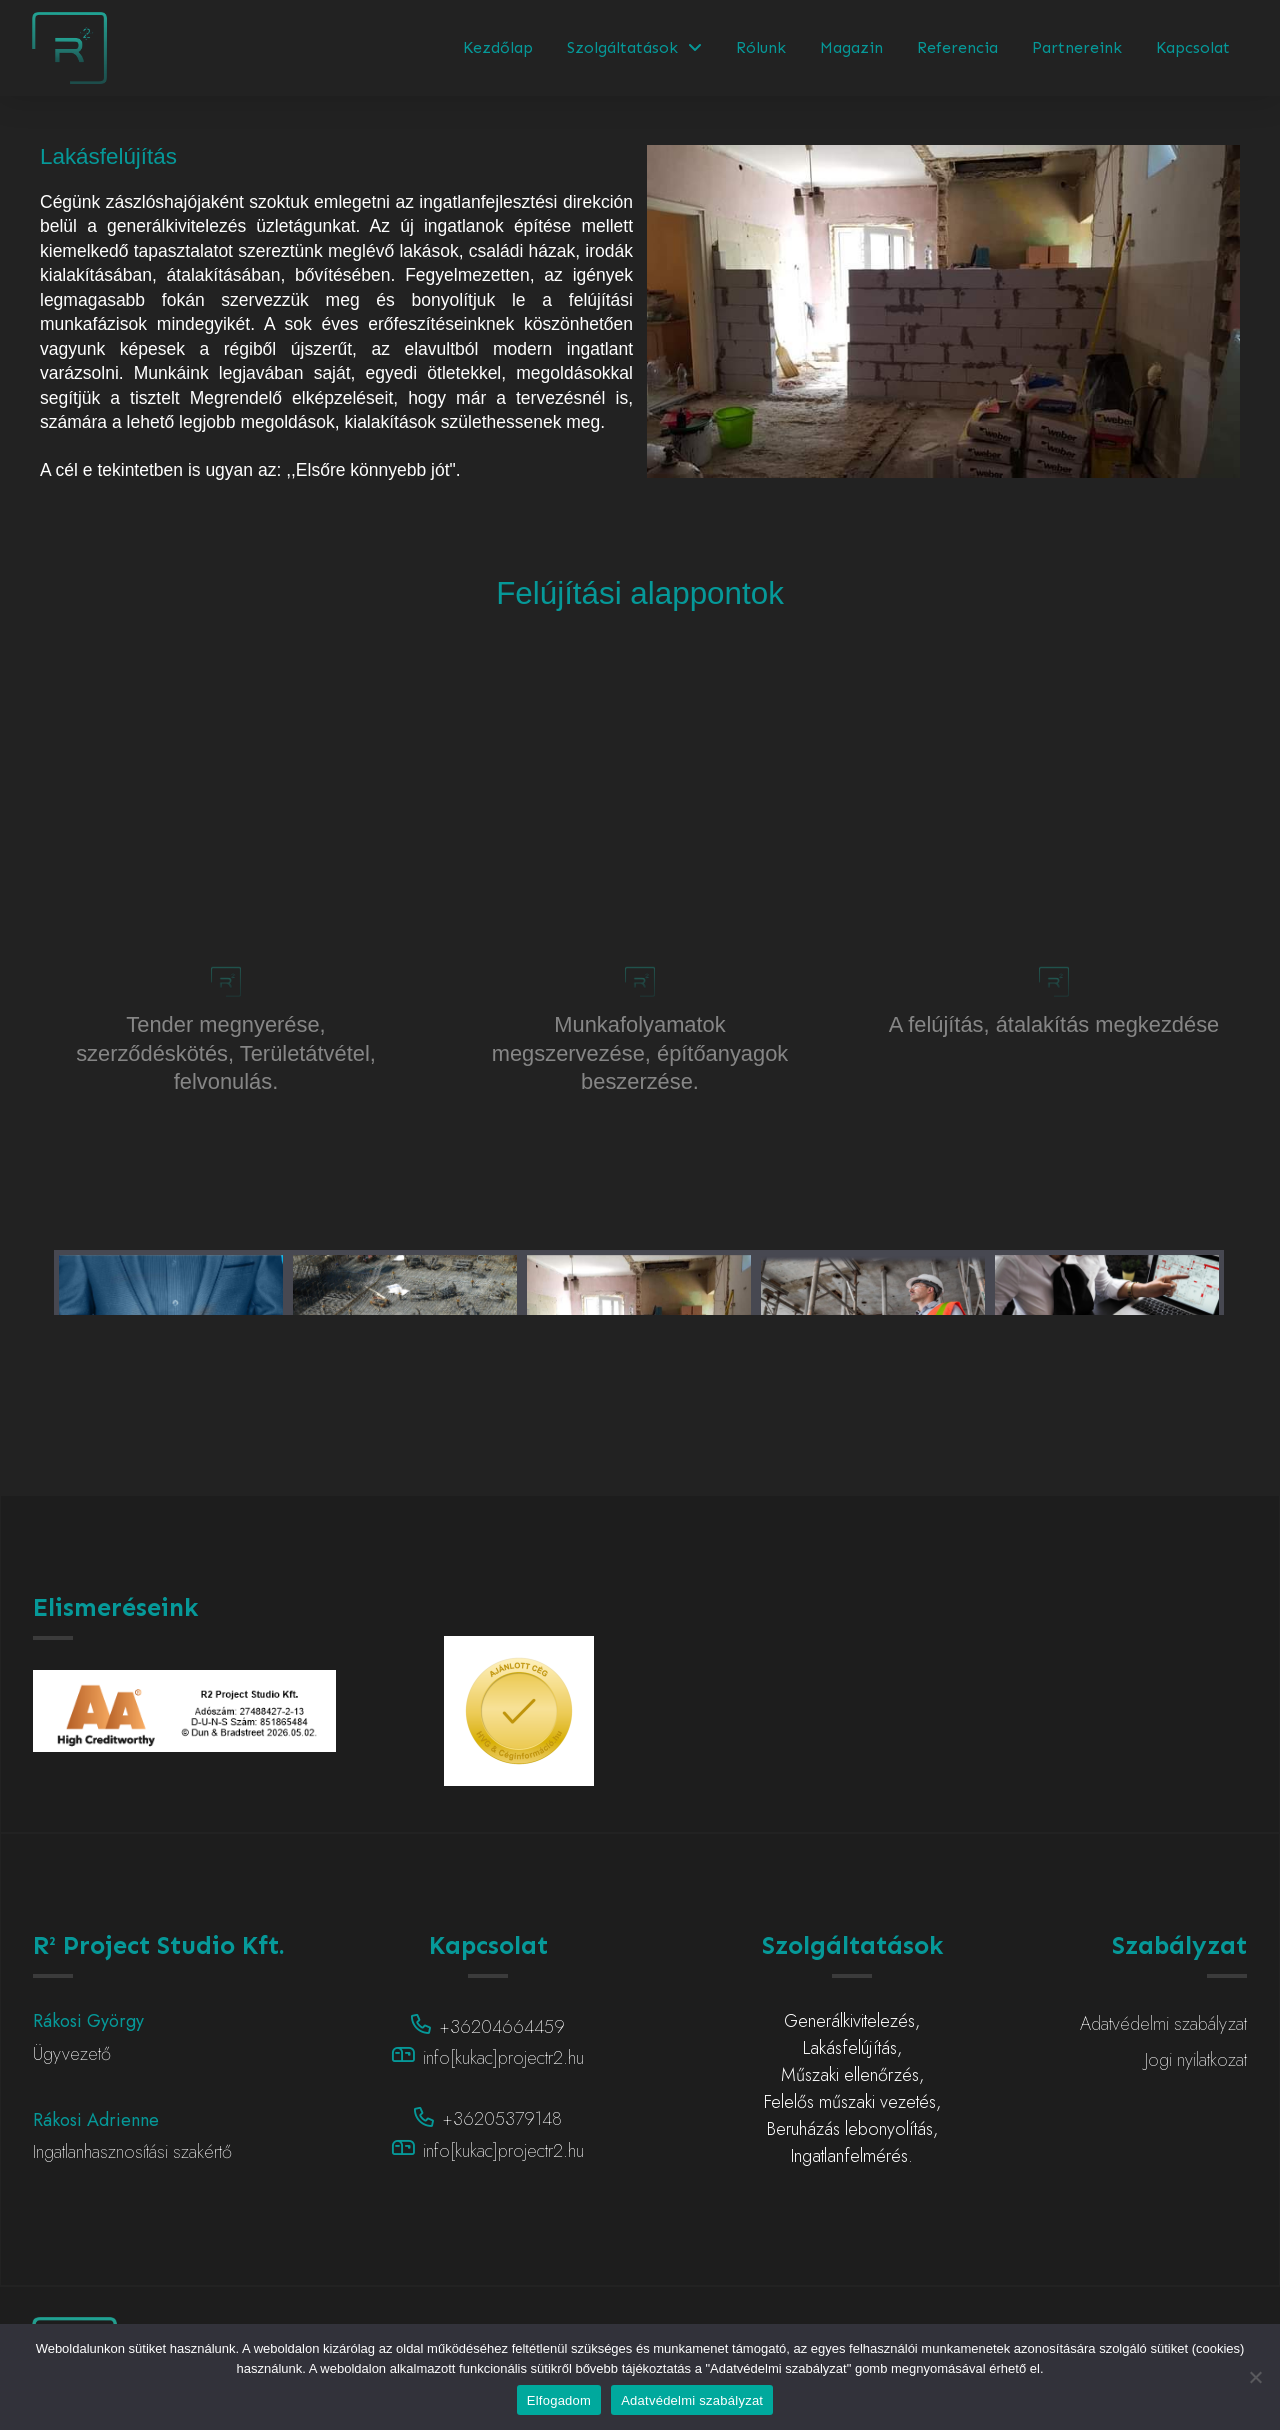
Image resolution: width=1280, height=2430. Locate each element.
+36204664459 (502, 2027)
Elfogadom (559, 2400)
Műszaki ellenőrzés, (852, 2075)
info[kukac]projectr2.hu (503, 2058)
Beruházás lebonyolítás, (852, 2129)
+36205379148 (502, 2119)
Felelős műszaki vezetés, (852, 2102)
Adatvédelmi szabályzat (692, 2400)
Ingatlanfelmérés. (852, 2156)
